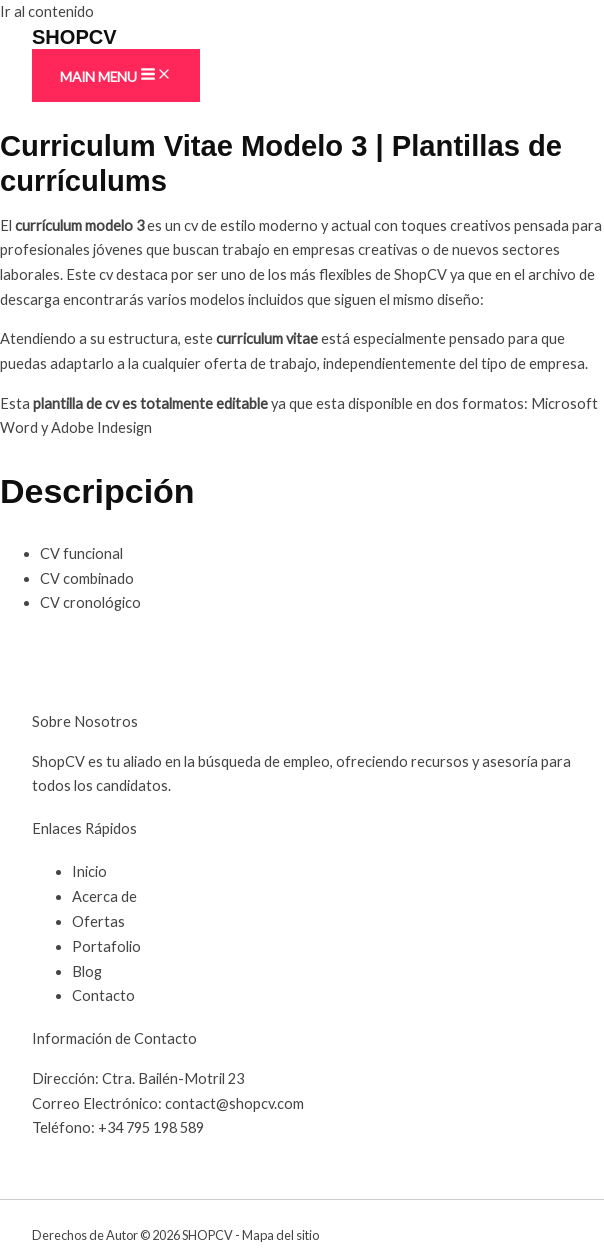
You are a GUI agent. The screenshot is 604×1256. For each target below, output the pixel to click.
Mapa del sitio (280, 1235)
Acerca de (104, 896)
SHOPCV (74, 37)
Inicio (89, 871)
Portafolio (106, 946)
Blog (87, 971)
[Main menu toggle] (116, 75)
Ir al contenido (47, 11)
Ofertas (98, 921)
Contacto (103, 995)
